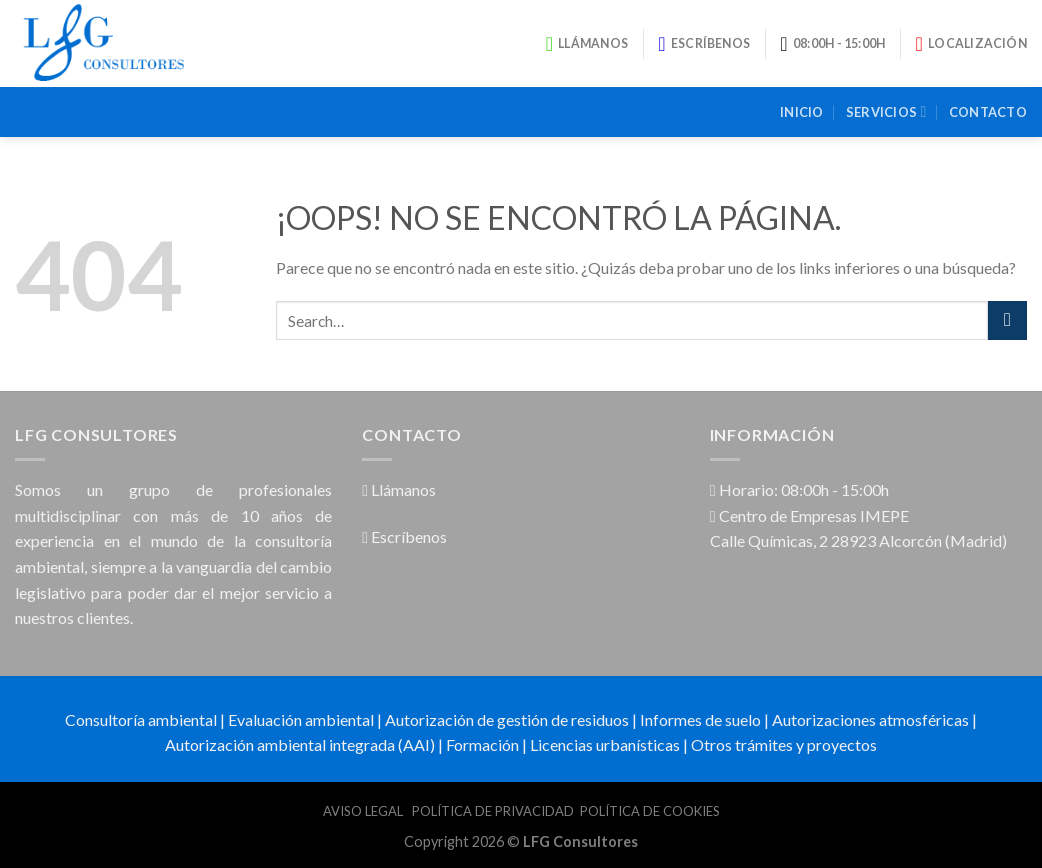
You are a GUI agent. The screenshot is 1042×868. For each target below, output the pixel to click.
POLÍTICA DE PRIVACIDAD (493, 811)
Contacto (988, 112)
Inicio (802, 112)
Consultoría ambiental (141, 719)
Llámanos (399, 489)
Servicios (886, 111)
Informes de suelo (700, 719)
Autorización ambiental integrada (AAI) (300, 744)
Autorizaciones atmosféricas (870, 719)
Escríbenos (404, 536)
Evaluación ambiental (301, 719)
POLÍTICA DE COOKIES (650, 811)
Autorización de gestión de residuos (507, 719)
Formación (482, 744)
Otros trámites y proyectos (784, 744)
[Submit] (1007, 320)
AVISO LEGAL (364, 811)
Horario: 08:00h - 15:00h (799, 489)
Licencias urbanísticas (605, 744)
